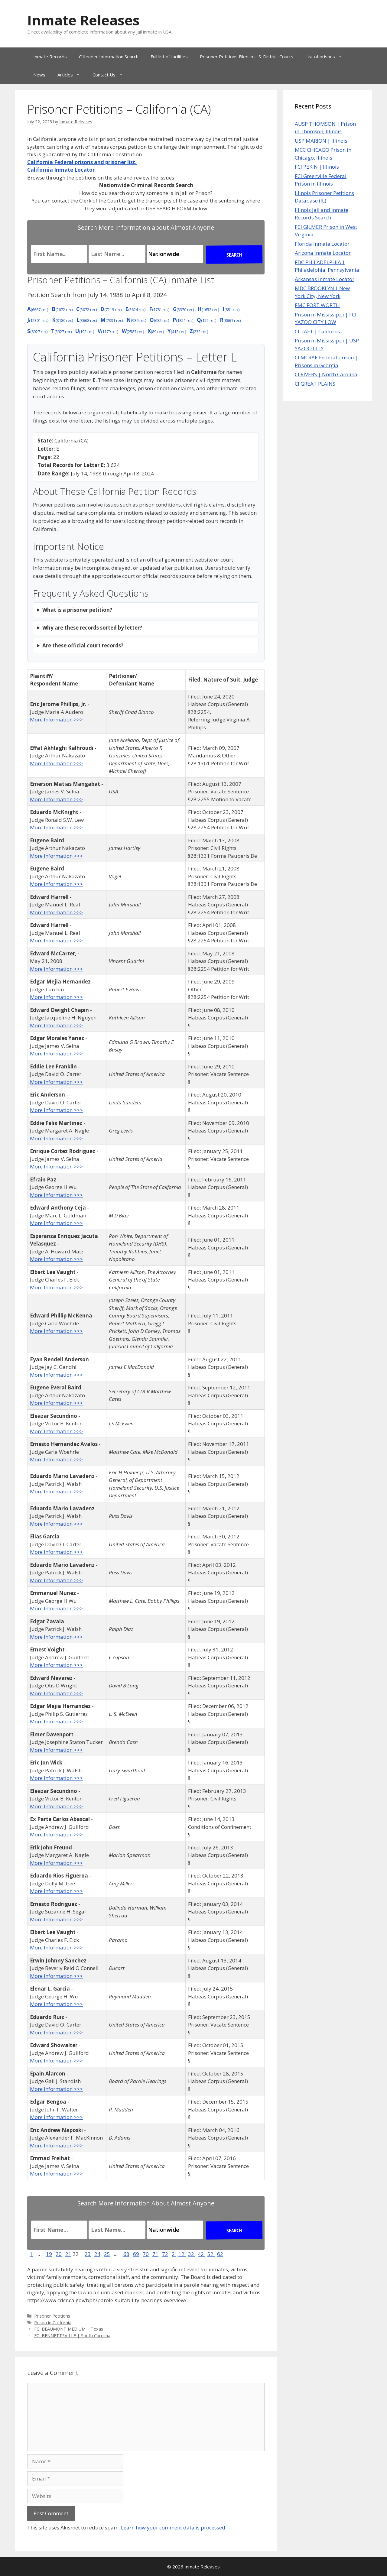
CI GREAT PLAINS (315, 383)
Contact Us (111, 75)
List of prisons (327, 56)
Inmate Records (50, 56)
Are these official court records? (82, 645)
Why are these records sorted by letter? (92, 627)
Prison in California (52, 2322)
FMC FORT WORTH (317, 305)
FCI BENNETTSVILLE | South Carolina (72, 2335)
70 (146, 2253)
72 (165, 2253)
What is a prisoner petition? (77, 609)
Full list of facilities (169, 56)
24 (97, 2253)
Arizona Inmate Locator (323, 252)
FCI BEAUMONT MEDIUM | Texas (68, 2329)
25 (107, 2253)
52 (211, 2253)
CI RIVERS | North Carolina (326, 374)
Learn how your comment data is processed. (173, 2527)
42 (201, 2253)
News (39, 75)
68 (126, 2253)
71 (155, 2253)
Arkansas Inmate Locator (324, 279)
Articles (71, 75)
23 (88, 2253)
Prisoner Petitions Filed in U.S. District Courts (246, 56)
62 (220, 2253)
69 (136, 2253)
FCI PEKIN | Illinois (317, 166)
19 (49, 2253)
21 (68, 2253)
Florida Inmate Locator (322, 243)
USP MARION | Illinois (321, 140)
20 (59, 2253)
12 (182, 2253)
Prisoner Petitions (52, 2316)
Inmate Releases (83, 20)
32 (191, 2253)
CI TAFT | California (318, 331)
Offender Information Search (108, 56)
